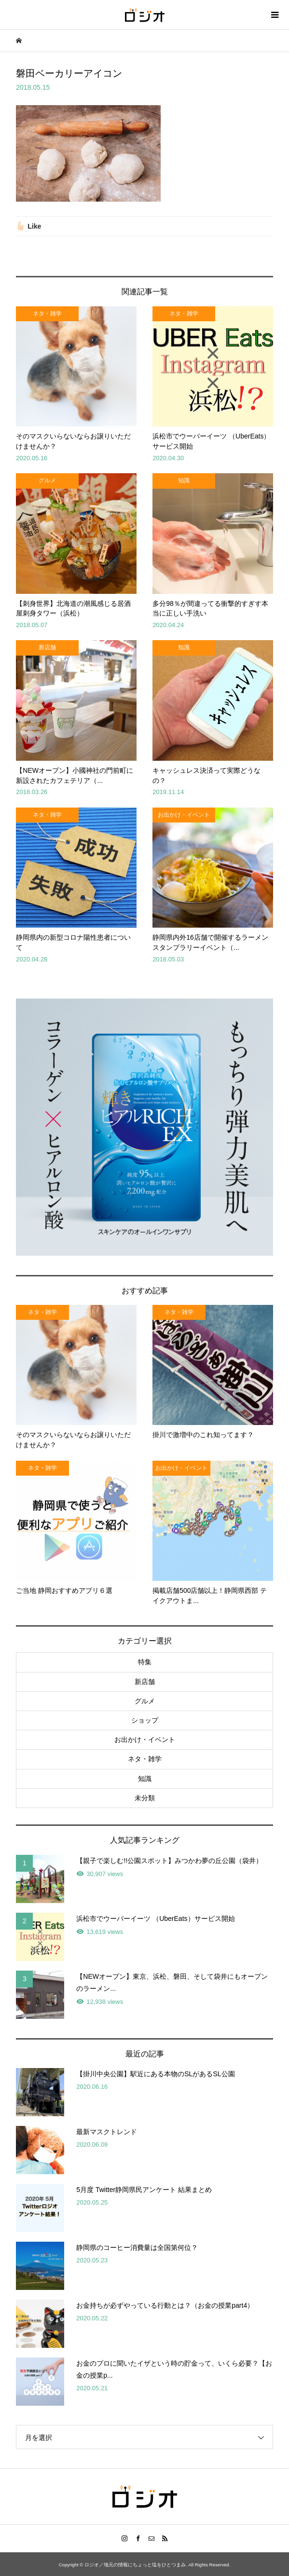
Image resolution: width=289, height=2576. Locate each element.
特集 (144, 1662)
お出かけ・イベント (144, 1739)
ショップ (144, 1720)
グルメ (145, 1701)
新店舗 (145, 1681)
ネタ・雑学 (145, 1759)
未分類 (145, 1798)
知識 (144, 1778)
